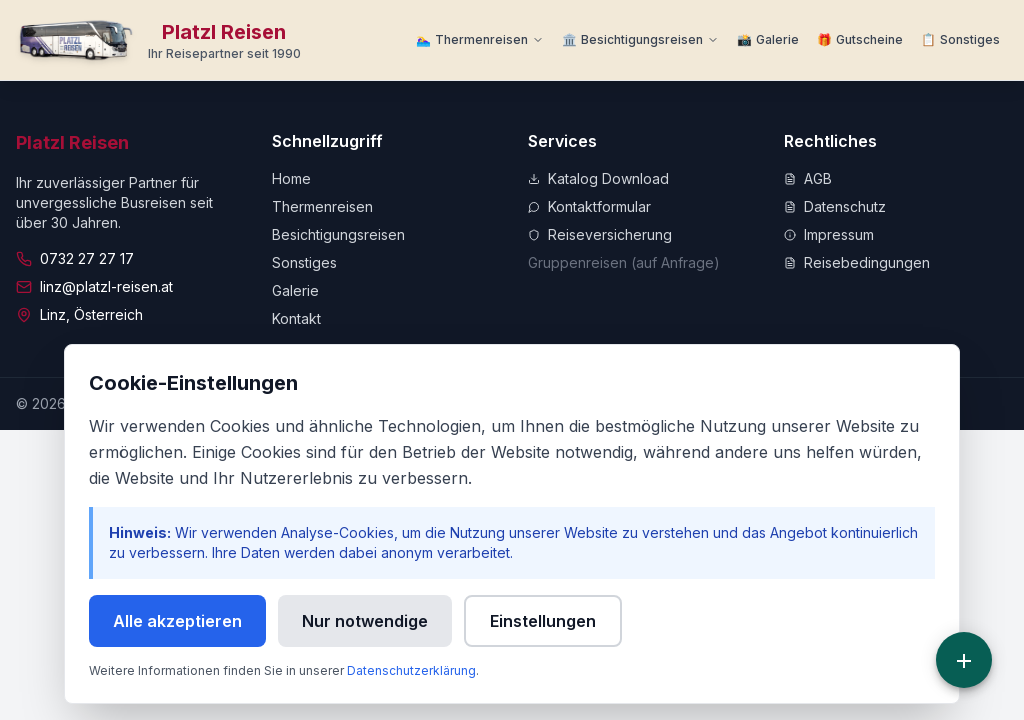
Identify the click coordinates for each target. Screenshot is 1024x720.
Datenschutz (835, 206)
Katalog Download (598, 178)
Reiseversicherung (600, 234)
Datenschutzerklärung (411, 670)
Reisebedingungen (857, 262)
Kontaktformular (589, 206)
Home (291, 178)
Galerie (295, 290)
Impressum (829, 234)
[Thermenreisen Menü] (480, 40)
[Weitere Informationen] (960, 40)
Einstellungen (543, 621)
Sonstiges (304, 262)
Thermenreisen (322, 206)
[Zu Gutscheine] (860, 40)
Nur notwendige (365, 621)
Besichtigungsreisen (338, 234)
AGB (808, 178)
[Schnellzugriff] (964, 660)
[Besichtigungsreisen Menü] (640, 40)
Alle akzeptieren (177, 621)
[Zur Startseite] (158, 40)
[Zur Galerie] (768, 40)
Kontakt (296, 318)
